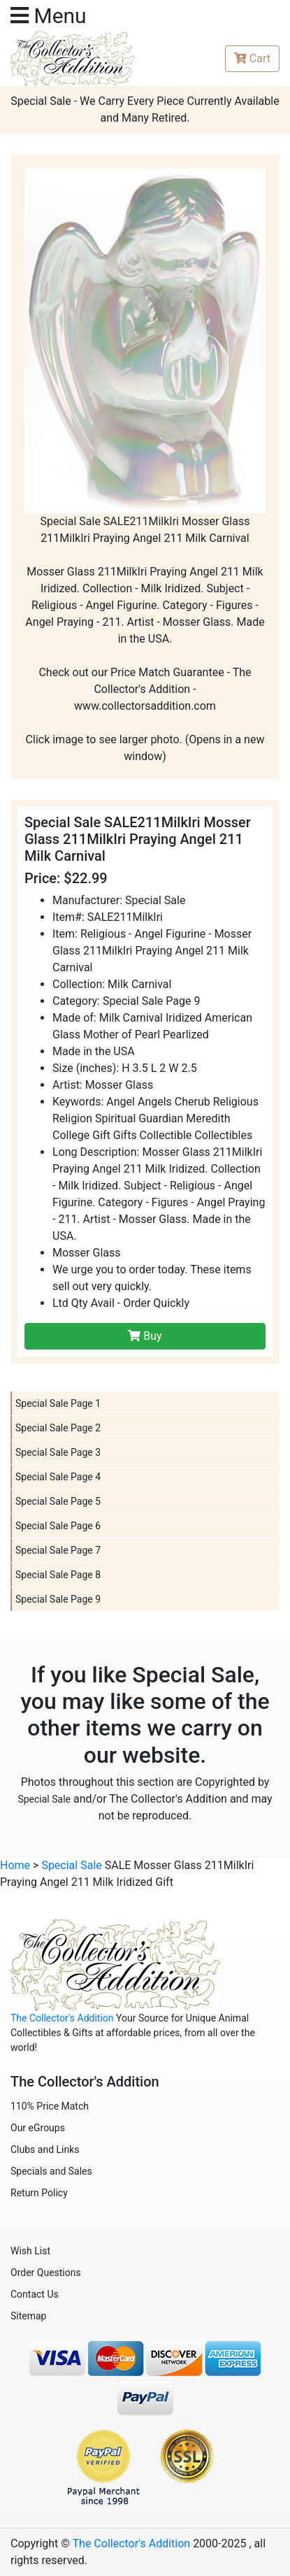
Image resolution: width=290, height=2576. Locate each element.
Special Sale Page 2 (58, 1427)
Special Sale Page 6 (58, 1525)
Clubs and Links (45, 2149)
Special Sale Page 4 (58, 1476)
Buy (144, 1336)
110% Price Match (49, 2106)
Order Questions (45, 2272)
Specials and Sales (51, 2171)
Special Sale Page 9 (58, 1599)
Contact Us (34, 2294)
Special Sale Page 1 (58, 1403)
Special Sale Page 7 (58, 1550)
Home (15, 1865)
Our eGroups (37, 2127)
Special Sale (44, 1799)
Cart (252, 58)
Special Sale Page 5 (58, 1501)
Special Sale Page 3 (58, 1452)
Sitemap (28, 2315)
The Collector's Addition (62, 2018)
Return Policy (39, 2192)
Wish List (30, 2250)
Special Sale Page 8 (58, 1574)
